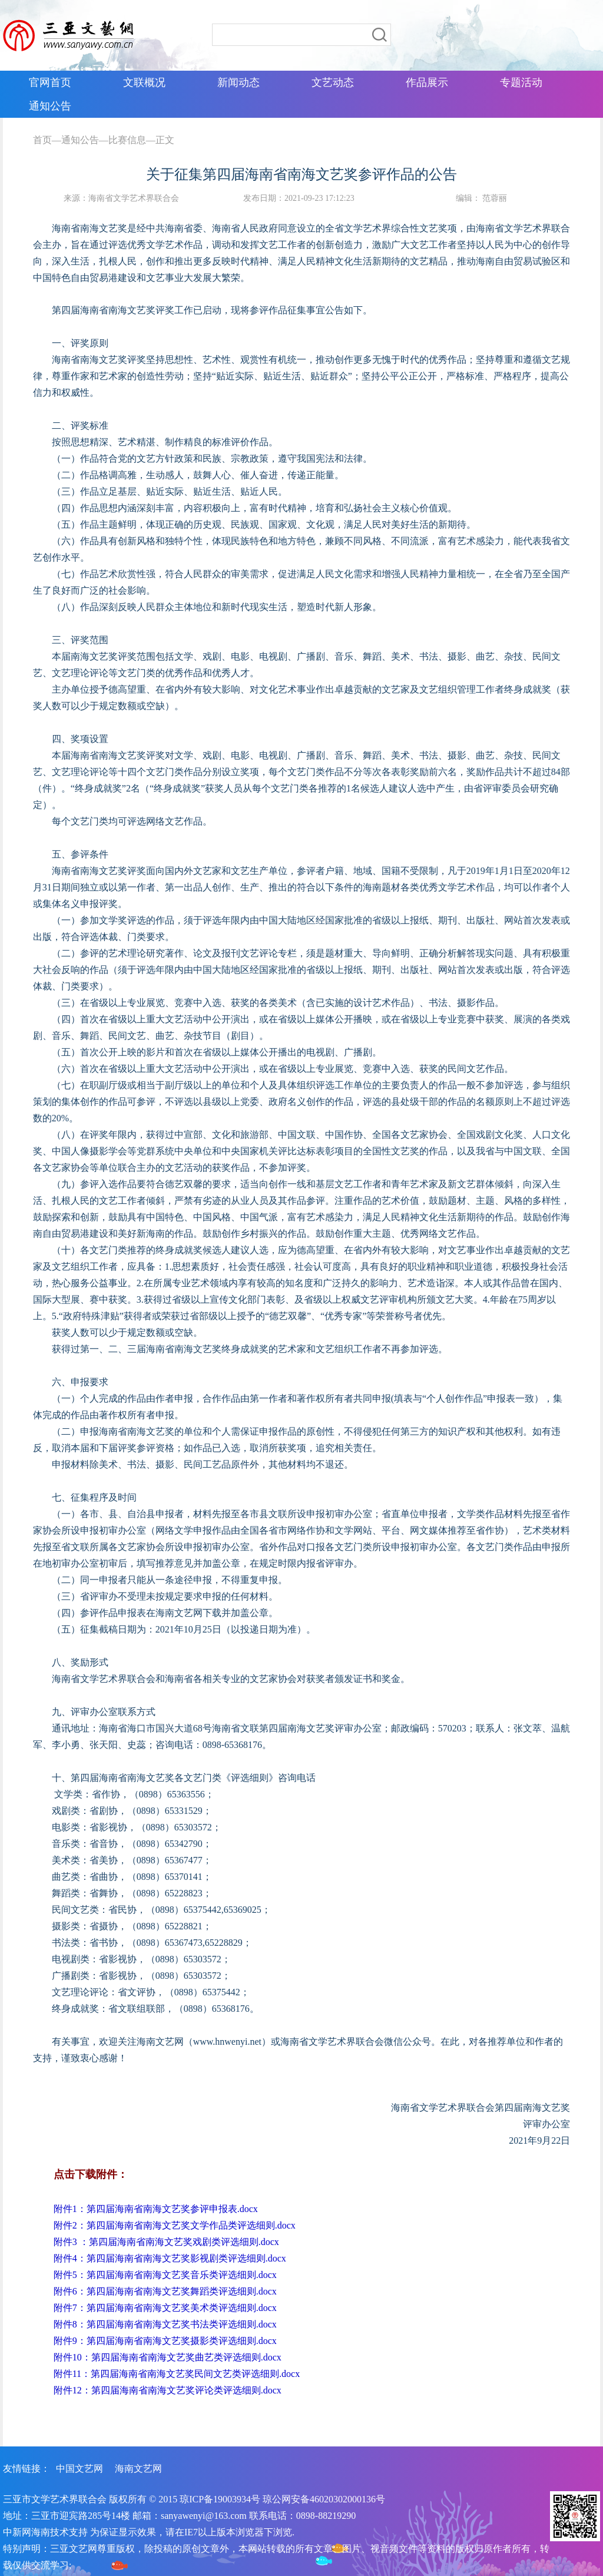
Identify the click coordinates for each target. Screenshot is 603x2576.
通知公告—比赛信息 (103, 140)
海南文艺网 (138, 2469)
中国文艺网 (79, 2469)
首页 (42, 140)
